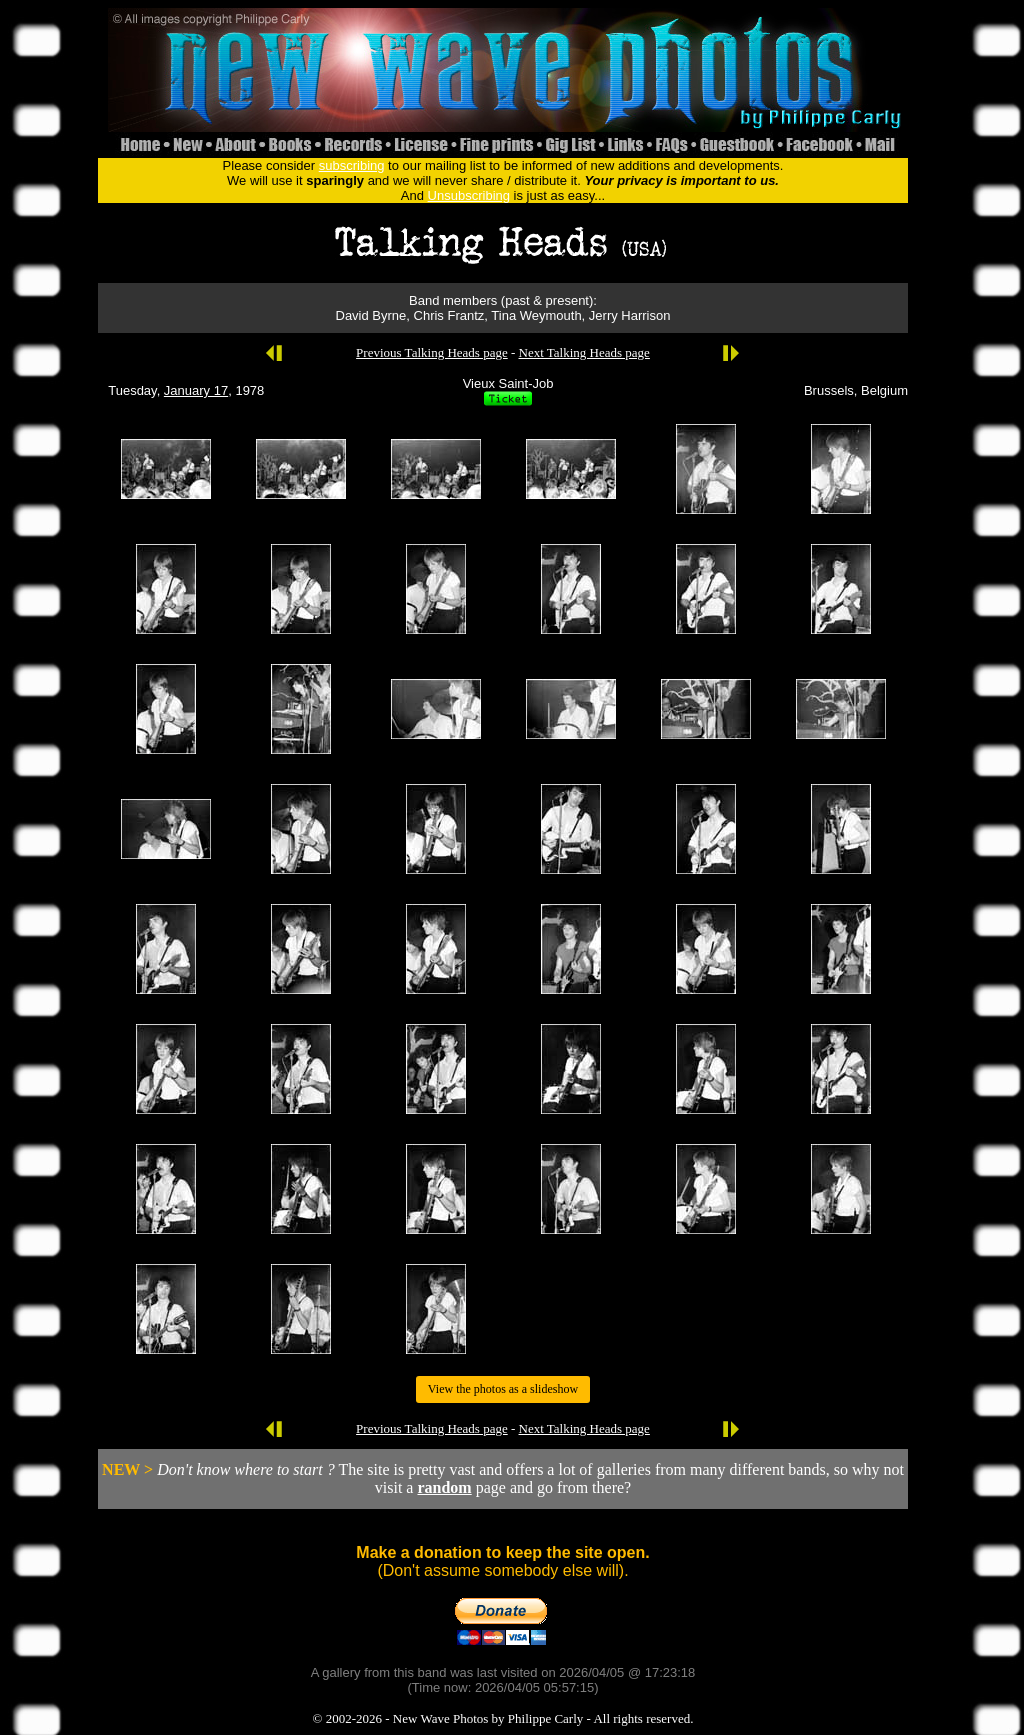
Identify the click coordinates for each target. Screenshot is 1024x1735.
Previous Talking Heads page (432, 352)
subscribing (352, 165)
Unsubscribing (469, 195)
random (444, 1487)
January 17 (196, 390)
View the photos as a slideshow (503, 1389)
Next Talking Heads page (584, 352)
